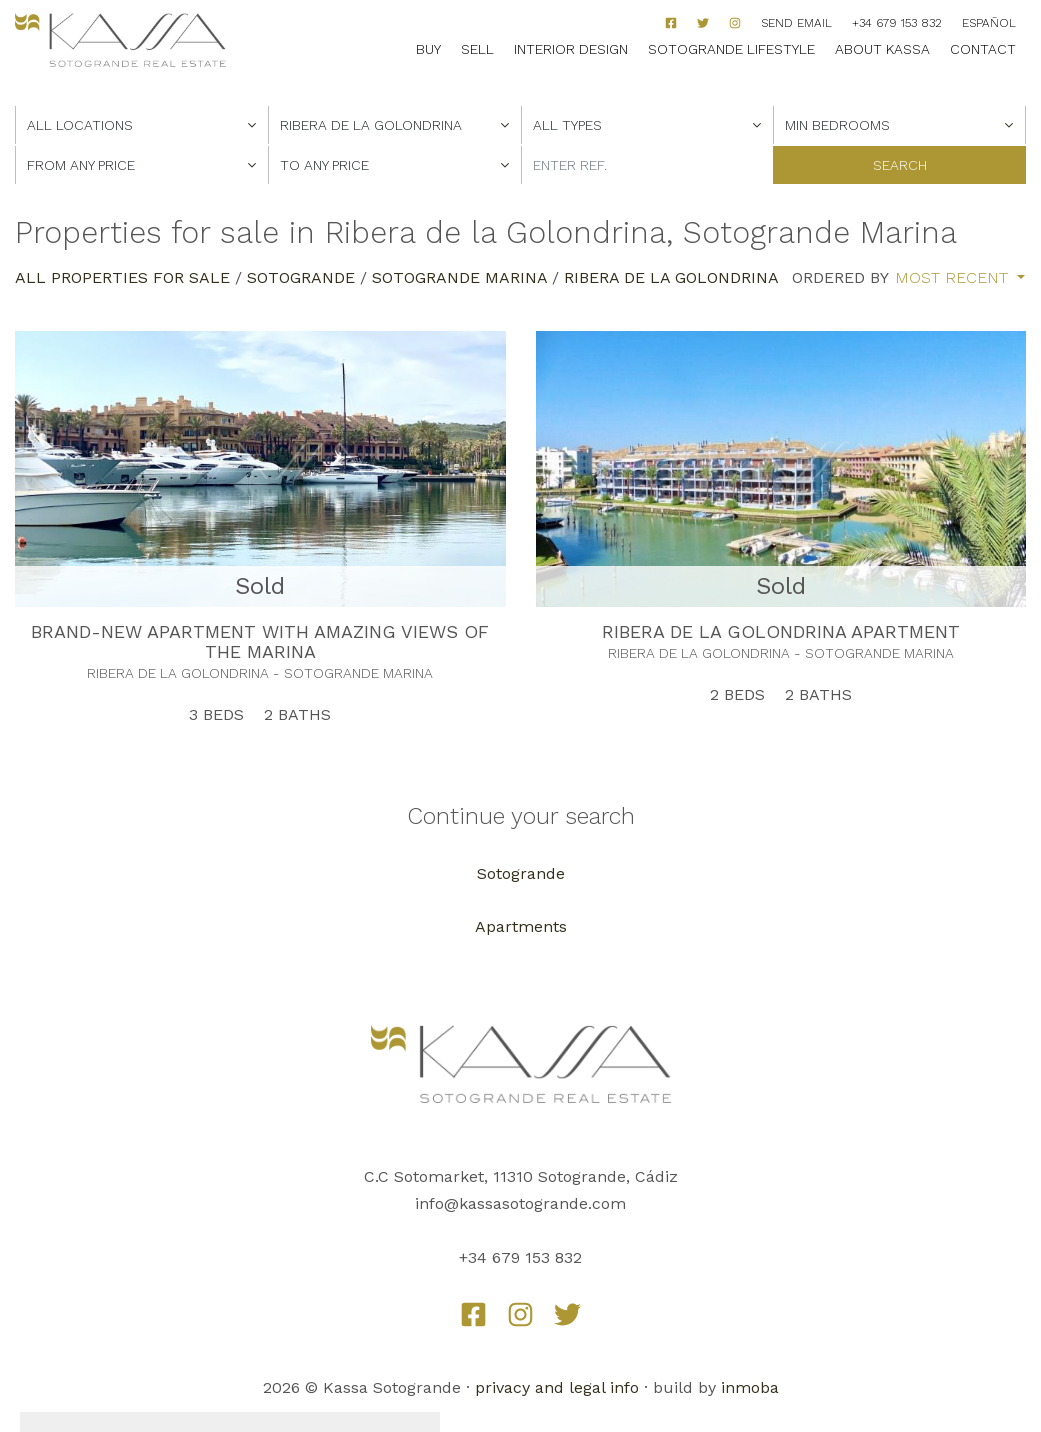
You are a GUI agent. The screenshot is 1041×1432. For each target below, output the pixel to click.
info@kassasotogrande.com (520, 1203)
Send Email (796, 23)
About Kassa (882, 49)
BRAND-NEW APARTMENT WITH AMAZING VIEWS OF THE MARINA (260, 641)
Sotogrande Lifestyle (731, 49)
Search (900, 165)
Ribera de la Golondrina (671, 277)
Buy (428, 49)
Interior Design (571, 49)
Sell (477, 49)
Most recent (954, 278)
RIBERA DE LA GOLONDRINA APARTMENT (781, 631)
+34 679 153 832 (897, 23)
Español (989, 23)
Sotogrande (301, 277)
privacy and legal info (557, 1387)
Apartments (521, 926)
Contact (983, 49)
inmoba (750, 1387)
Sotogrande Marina (459, 277)
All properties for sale (122, 277)
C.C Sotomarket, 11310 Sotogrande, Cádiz (521, 1176)
